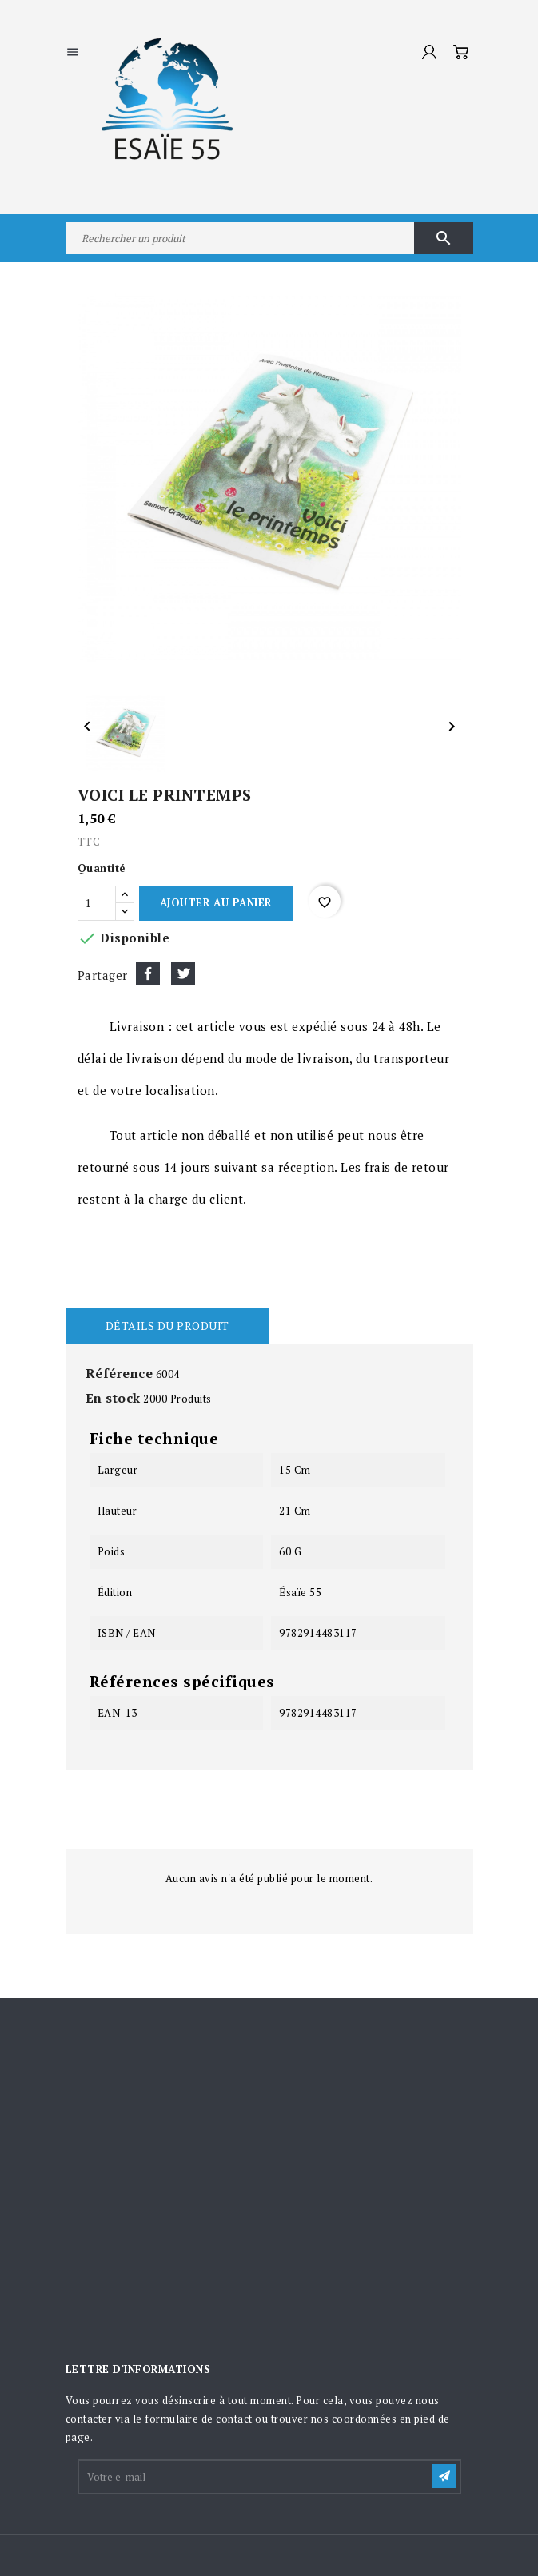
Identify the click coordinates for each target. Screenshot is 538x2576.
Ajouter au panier (216, 902)
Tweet (183, 973)
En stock (113, 1398)
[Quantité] (97, 903)
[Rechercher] (269, 238)
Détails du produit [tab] (167, 1325)
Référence (119, 1373)
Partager (148, 973)
